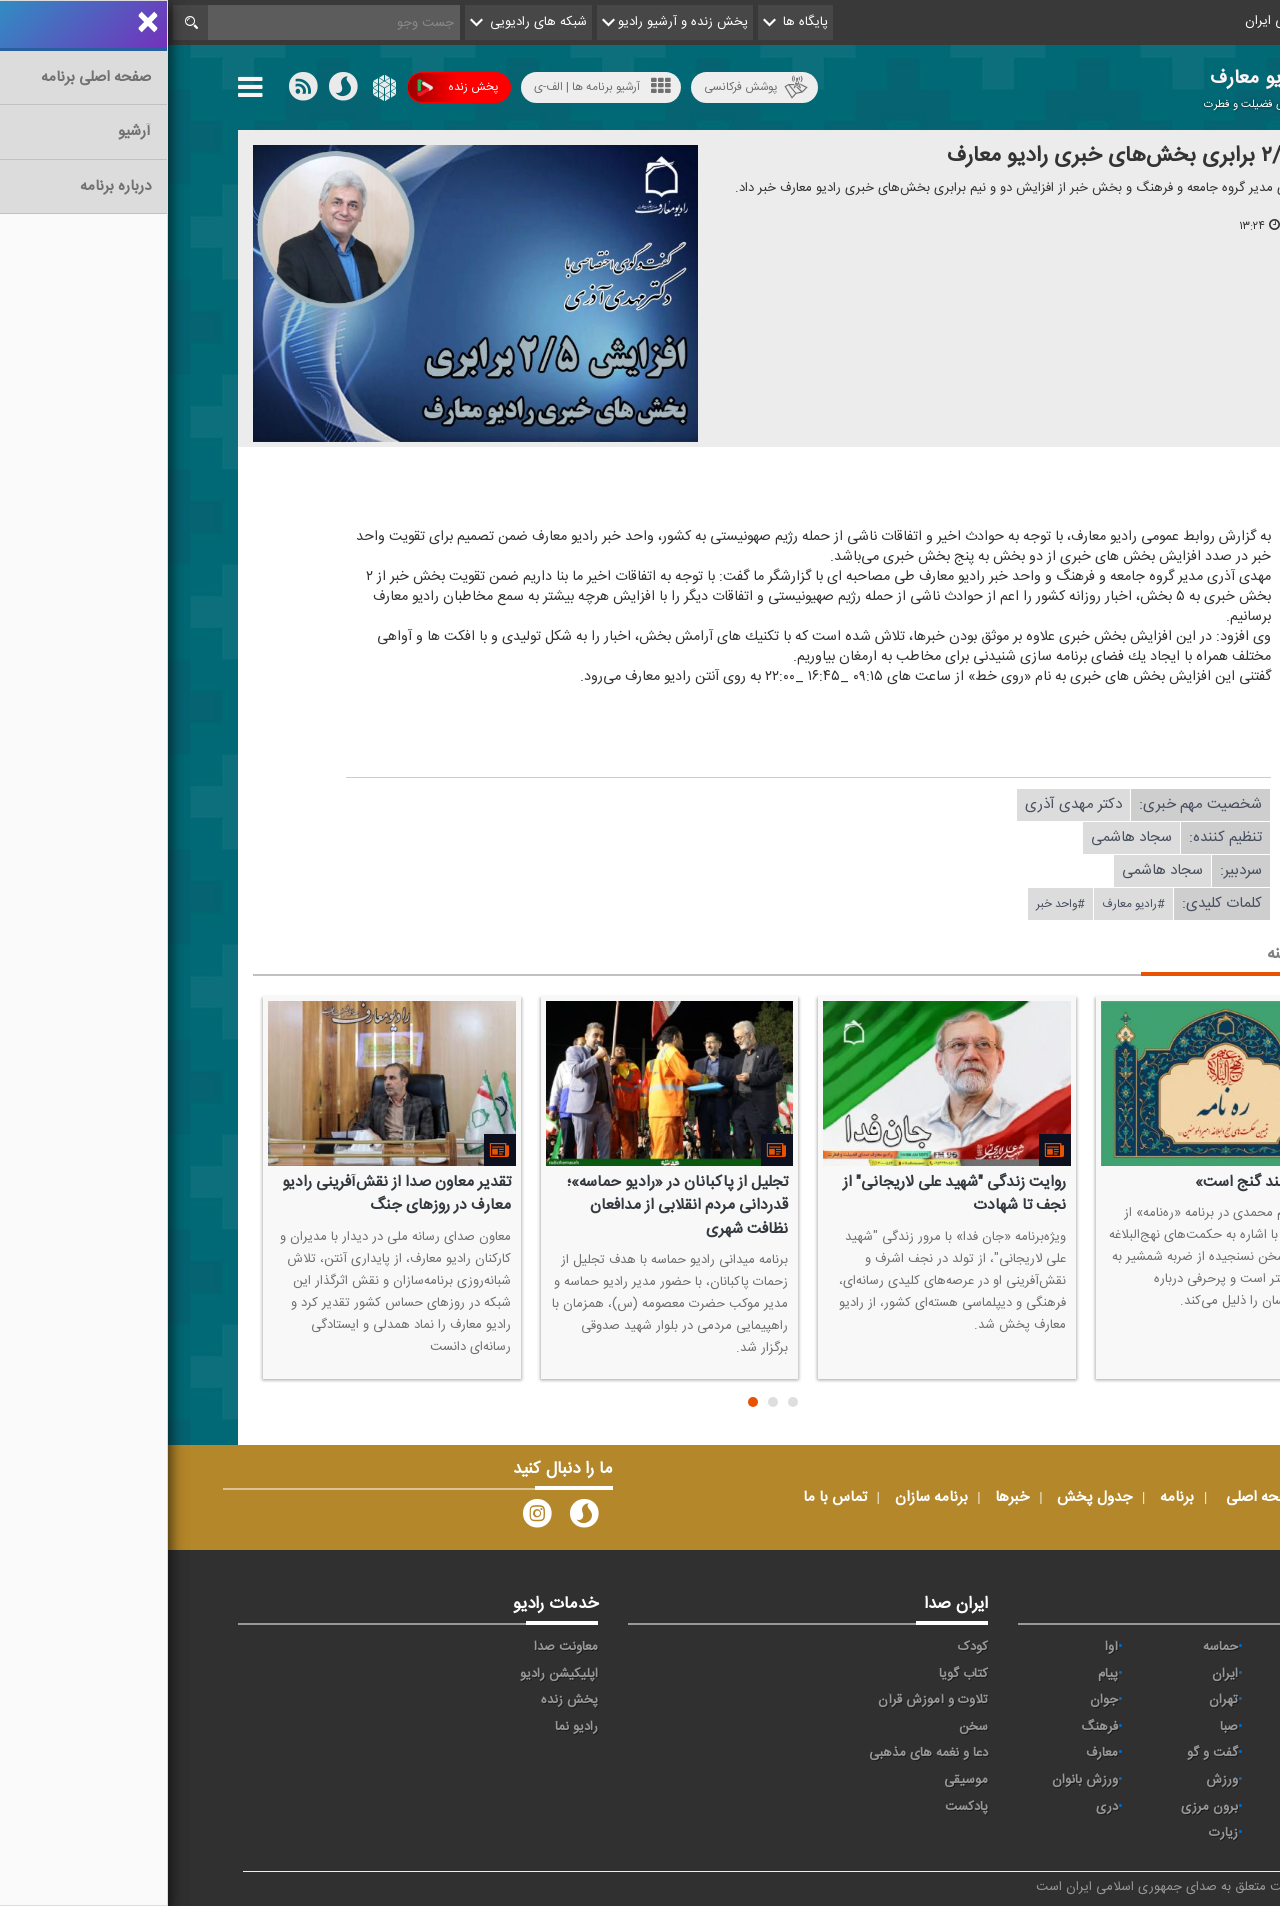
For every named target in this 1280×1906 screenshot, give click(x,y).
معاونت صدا (398, 1647)
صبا (1061, 1727)
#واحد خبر (892, 904)
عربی (1177, 1807)
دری (939, 1807)
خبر (1181, 1647)
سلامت (1171, 1727)
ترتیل (1175, 1700)
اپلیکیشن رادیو (391, 1674)
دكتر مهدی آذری (905, 804)
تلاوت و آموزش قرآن (765, 1700)
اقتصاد (1173, 1674)
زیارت (1055, 1833)
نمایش (1172, 1780)
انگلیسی (1168, 1833)
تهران (1055, 1700)
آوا (943, 1647)
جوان (936, 1700)
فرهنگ (931, 1727)
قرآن (1178, 1753)
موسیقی (798, 1780)
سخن (805, 1727)
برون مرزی (1041, 1807)
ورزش (1054, 1780)
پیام (940, 1674)
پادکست (798, 1807)
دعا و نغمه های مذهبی (760, 1753)
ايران (1057, 1674)
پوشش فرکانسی (588, 87)
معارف (934, 1753)
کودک (805, 1647)
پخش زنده (289, 87)
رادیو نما (408, 1727)
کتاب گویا (795, 1674)
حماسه (1052, 1647)
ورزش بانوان (917, 1780)
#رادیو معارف (965, 904)
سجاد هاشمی (963, 837)
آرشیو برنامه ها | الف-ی (434, 86)
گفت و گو (1044, 1753)
